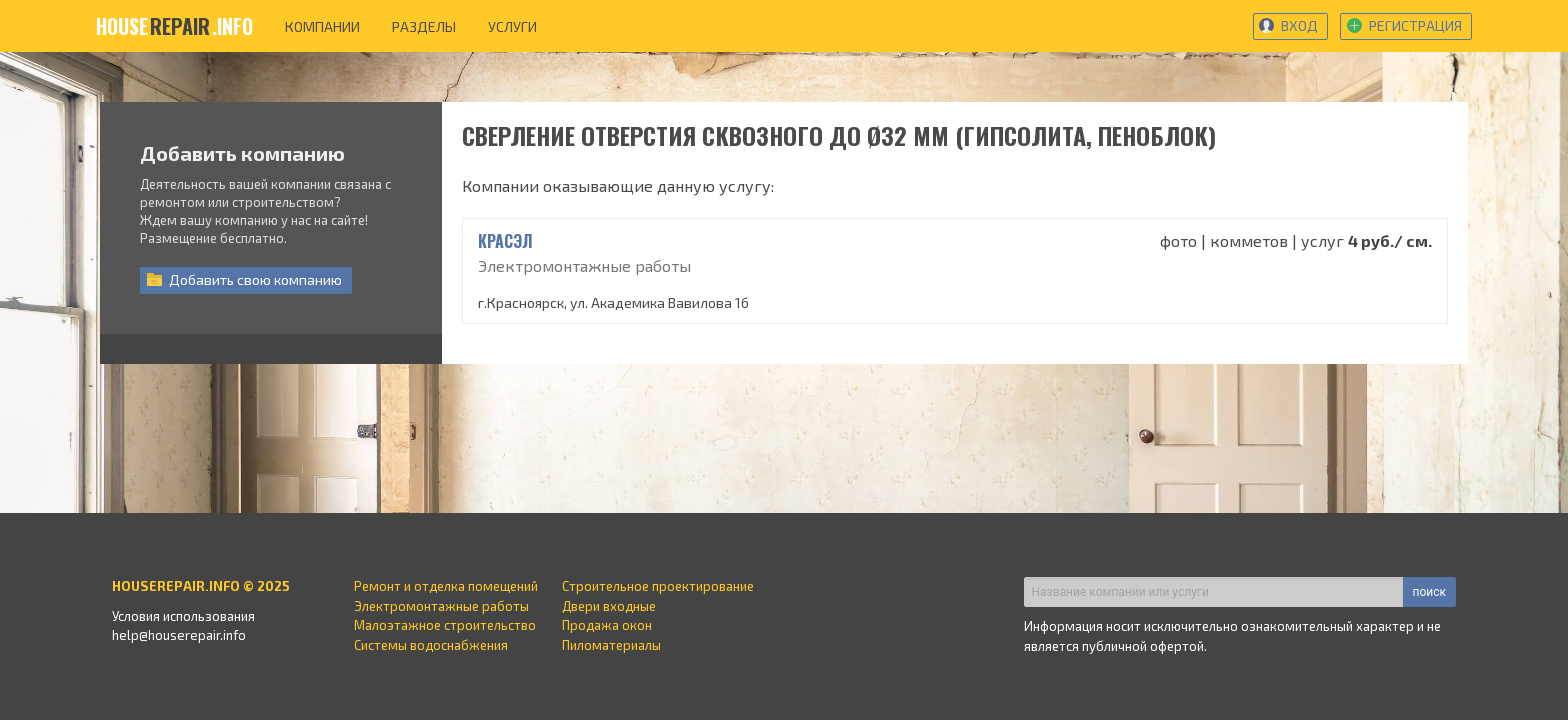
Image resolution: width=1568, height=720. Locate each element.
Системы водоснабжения (431, 645)
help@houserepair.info (179, 635)
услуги (512, 26)
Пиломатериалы (611, 645)
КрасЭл (505, 241)
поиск (1429, 592)
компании (322, 26)
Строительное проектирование (658, 586)
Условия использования (183, 616)
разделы (424, 26)
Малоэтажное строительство (445, 625)
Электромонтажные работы (441, 606)
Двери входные (609, 606)
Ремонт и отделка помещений (446, 586)
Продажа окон (607, 625)
